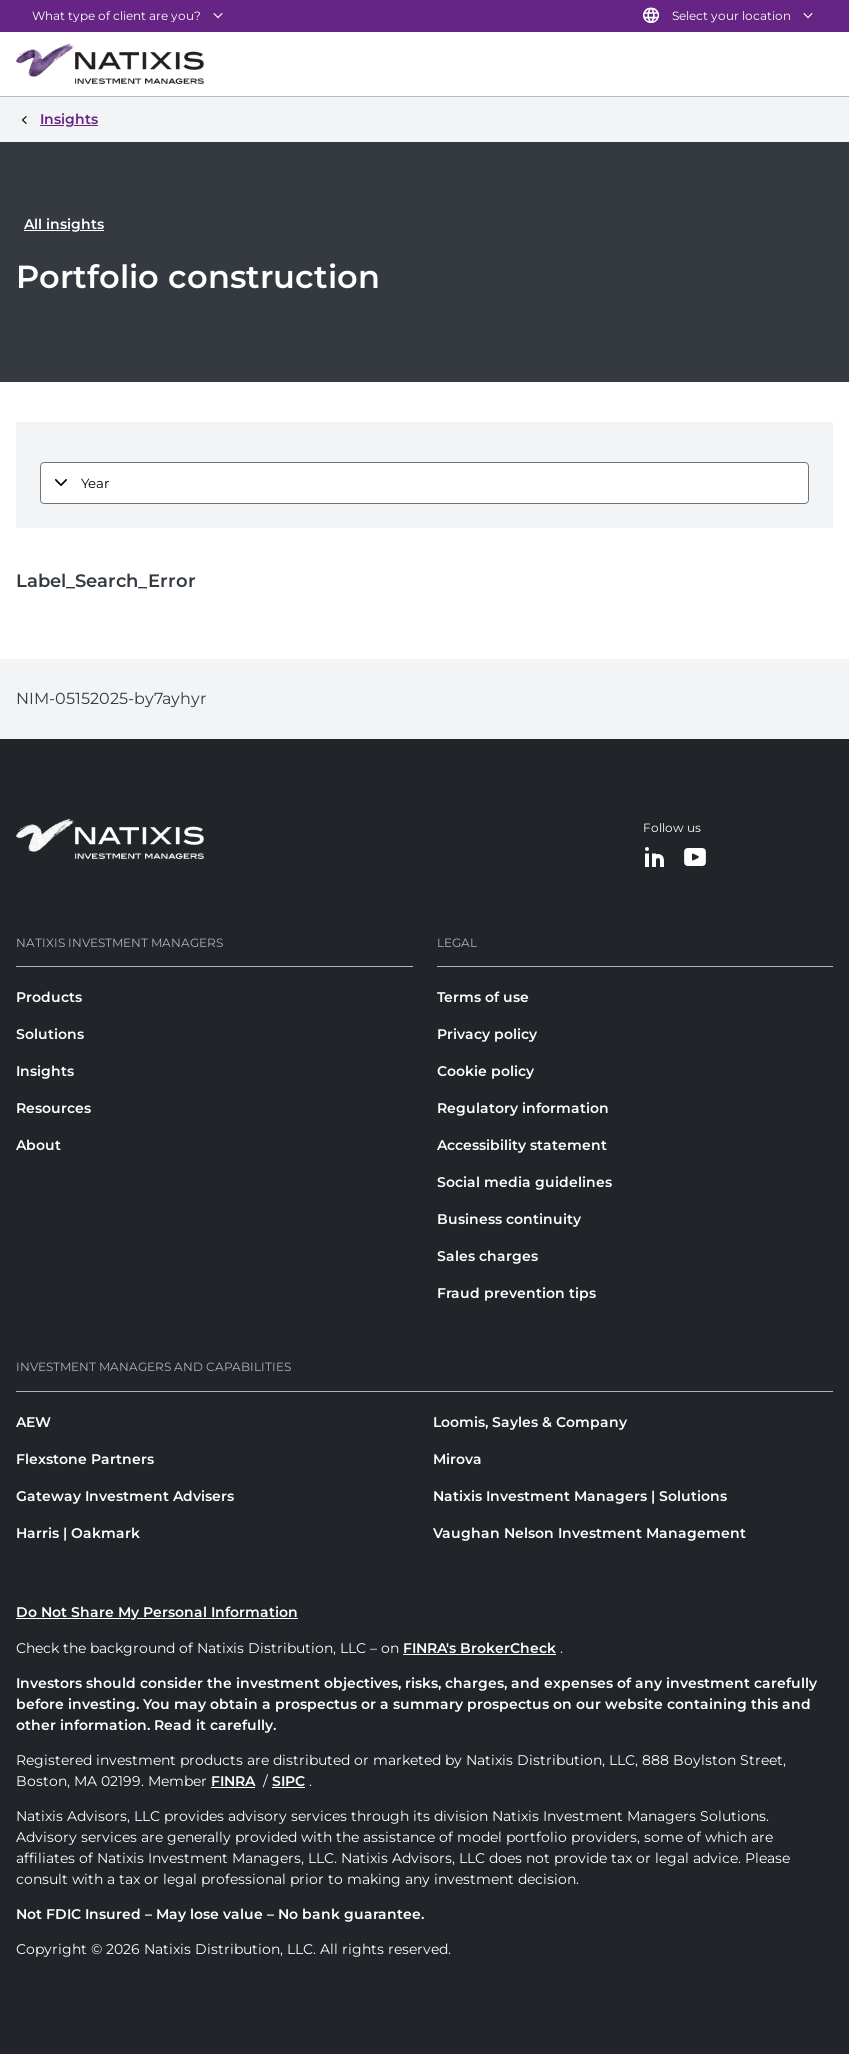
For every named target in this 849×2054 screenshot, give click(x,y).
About (38, 1145)
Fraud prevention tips (516, 1293)
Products (49, 997)
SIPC (288, 1781)
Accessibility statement (522, 1145)
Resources (53, 1108)
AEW (33, 1422)
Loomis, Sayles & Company (530, 1422)
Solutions (50, 1034)
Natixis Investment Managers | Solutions (580, 1496)
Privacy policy (487, 1034)
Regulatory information (523, 1108)
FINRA (233, 1781)
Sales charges (487, 1256)
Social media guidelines (524, 1182)
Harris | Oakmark (78, 1533)
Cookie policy (485, 1071)
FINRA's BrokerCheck (479, 1648)
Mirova (457, 1459)
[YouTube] (695, 858)
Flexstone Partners (85, 1459)
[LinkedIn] (655, 858)
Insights (45, 1071)
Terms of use (483, 997)
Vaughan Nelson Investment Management (589, 1533)
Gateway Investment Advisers (125, 1496)
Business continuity (509, 1219)
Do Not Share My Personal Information (157, 1612)
